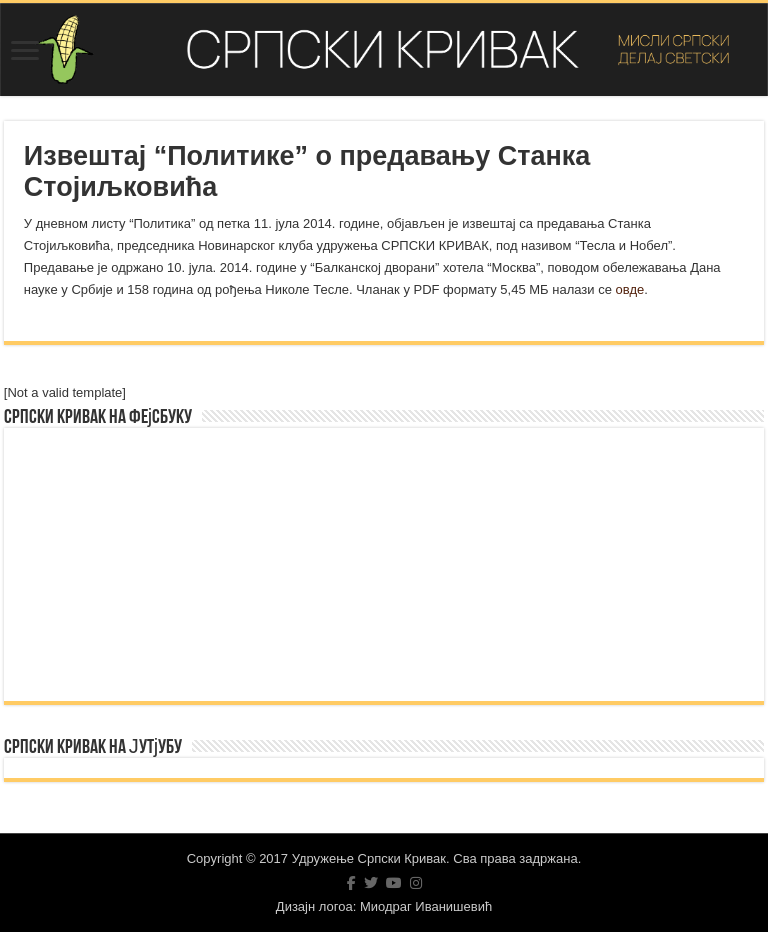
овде (630, 289)
